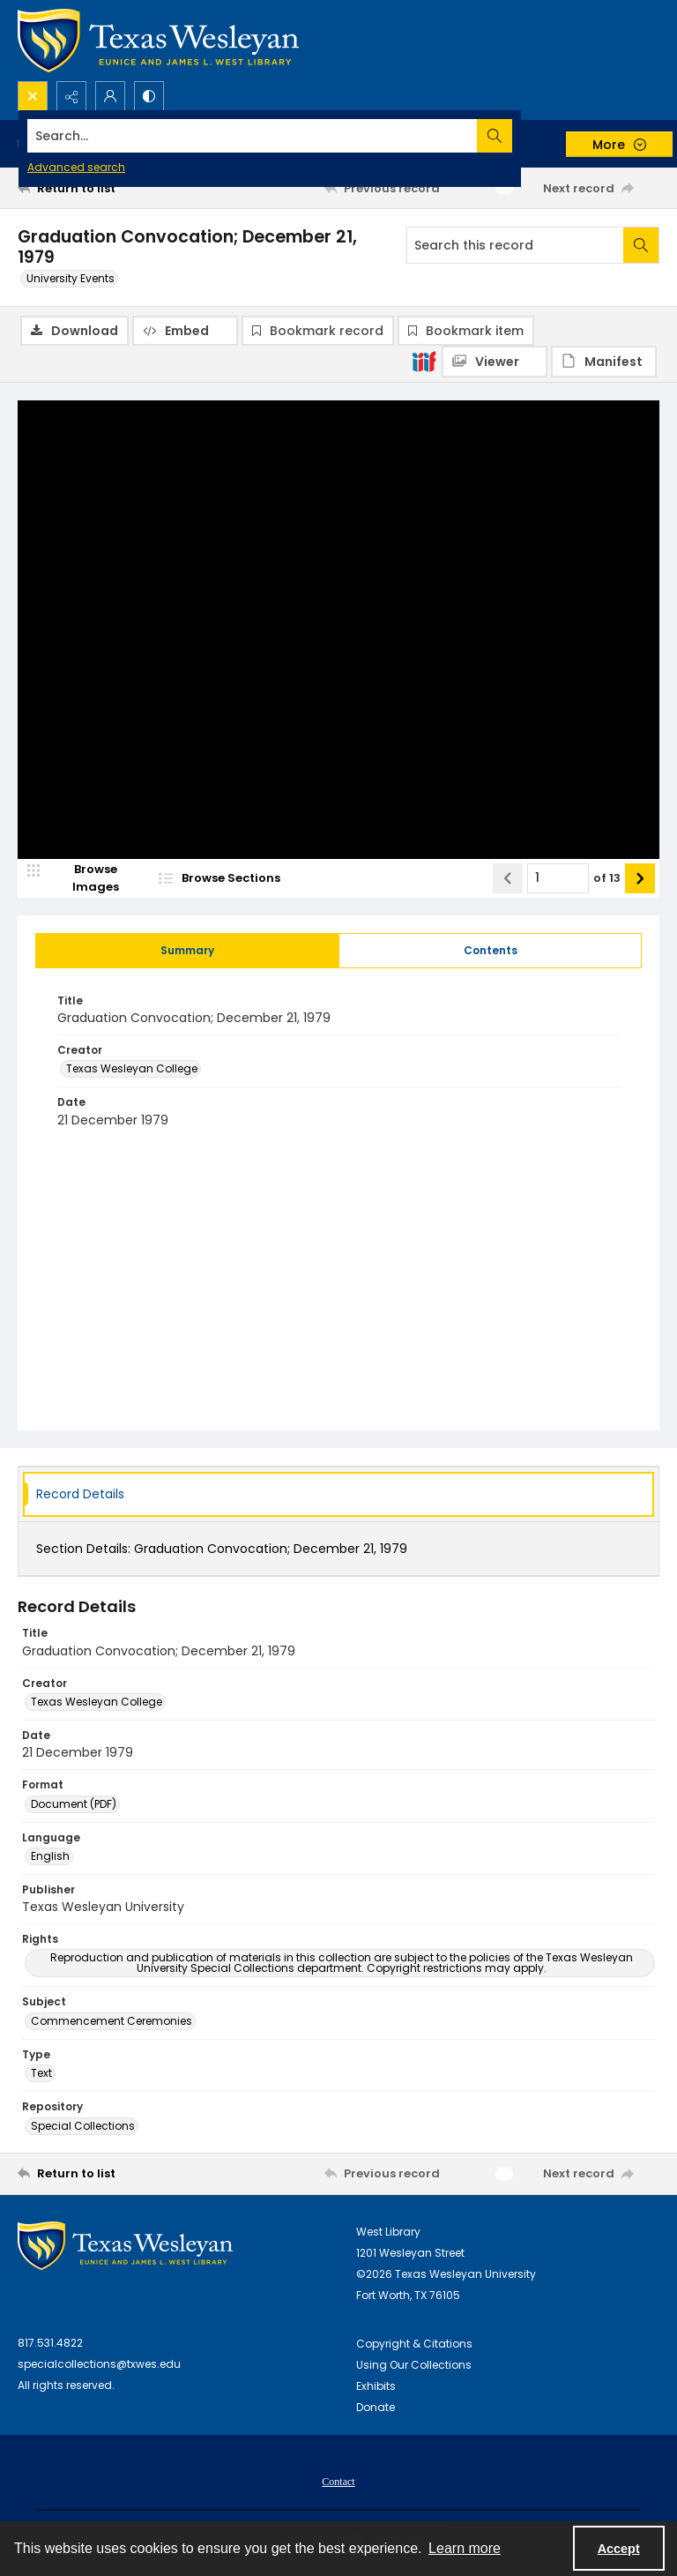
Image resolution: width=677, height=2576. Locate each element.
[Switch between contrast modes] (149, 96)
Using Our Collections (414, 2364)
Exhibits (376, 2385)
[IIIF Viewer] (494, 361)
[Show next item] (640, 878)
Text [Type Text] (41, 2073)
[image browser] (84, 878)
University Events (70, 278)
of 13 (607, 878)
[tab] (187, 950)
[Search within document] (640, 245)
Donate (375, 2407)
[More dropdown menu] (619, 144)
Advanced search (76, 167)
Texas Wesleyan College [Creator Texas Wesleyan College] (131, 1069)
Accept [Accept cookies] (619, 2549)
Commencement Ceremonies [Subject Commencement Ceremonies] (111, 2020)
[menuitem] (338, 2480)
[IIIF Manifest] (604, 361)
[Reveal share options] (71, 96)
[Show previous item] (508, 878)
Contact (338, 2481)
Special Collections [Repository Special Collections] (83, 2125)
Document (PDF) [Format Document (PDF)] (73, 1803)
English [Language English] (50, 1855)
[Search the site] (272, 136)
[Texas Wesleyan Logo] (158, 40)
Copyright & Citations (414, 2343)
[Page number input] (558, 878)
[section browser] (247, 878)
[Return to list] (101, 188)
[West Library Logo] (125, 2245)
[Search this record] (515, 245)
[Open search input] (33, 96)
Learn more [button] (464, 2548)
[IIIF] (424, 361)
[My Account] (110, 96)
